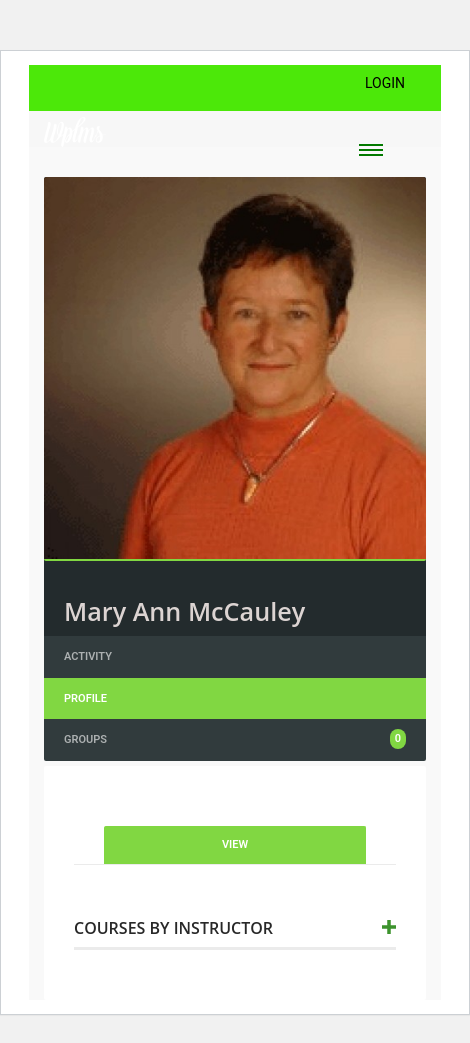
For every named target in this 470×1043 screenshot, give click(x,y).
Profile (85, 698)
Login (385, 83)
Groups (235, 739)
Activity (88, 656)
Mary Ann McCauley (184, 611)
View (235, 844)
